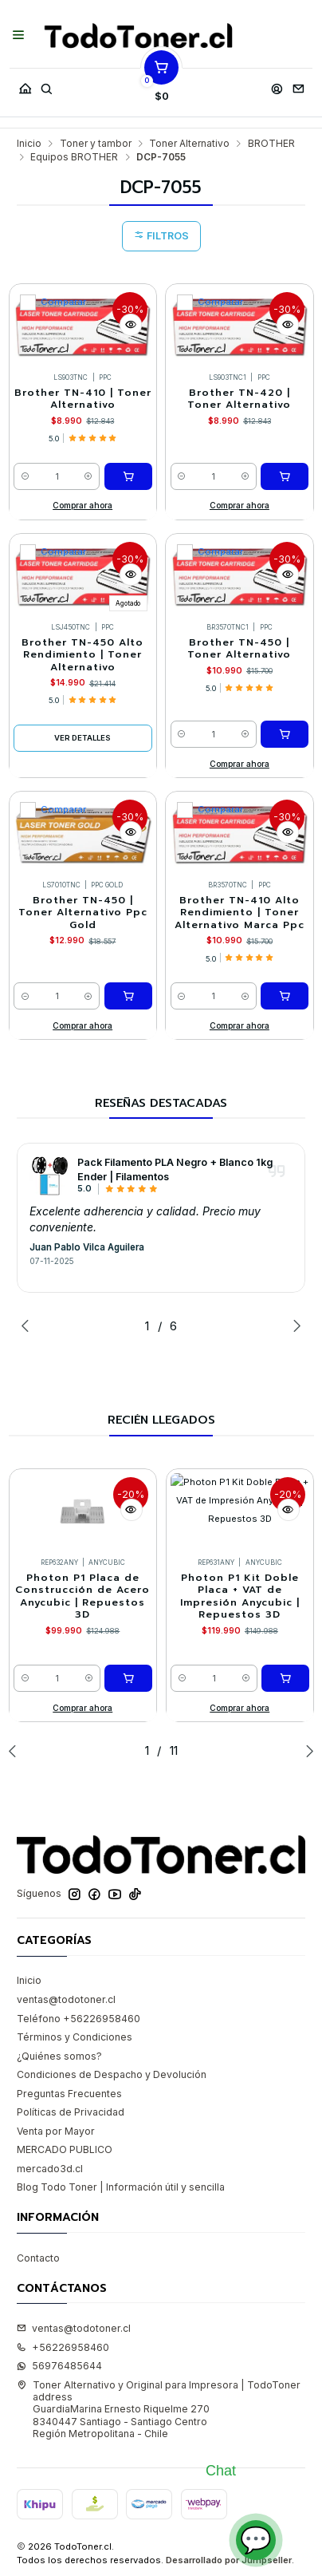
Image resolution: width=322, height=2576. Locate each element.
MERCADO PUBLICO (64, 2149)
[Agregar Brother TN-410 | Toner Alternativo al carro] (128, 476)
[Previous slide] (29, 1325)
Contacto (38, 2258)
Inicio (29, 143)
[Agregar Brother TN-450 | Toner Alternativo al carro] (284, 734)
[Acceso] (276, 85)
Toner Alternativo (189, 143)
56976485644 (59, 2366)
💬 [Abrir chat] (256, 2539)
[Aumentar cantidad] (89, 476)
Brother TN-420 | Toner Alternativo (239, 399)
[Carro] (161, 85)
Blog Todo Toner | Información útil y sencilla (121, 2187)
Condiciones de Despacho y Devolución (111, 2074)
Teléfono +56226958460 (78, 2019)
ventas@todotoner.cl (66, 1999)
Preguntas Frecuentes (69, 2094)
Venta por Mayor (56, 2131)
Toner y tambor (96, 143)
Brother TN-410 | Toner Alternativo (82, 399)
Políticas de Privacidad (70, 2112)
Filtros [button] (161, 236)
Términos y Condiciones (74, 2037)
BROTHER (271, 143)
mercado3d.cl (50, 2169)
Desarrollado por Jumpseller (229, 2560)
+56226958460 (63, 2347)
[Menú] (19, 36)
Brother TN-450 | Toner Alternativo (239, 649)
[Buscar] (46, 85)
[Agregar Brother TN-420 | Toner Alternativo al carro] (284, 476)
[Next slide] (293, 1325)
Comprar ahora (82, 505)
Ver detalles (82, 737)
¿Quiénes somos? (59, 2056)
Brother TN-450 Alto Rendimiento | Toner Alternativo (82, 655)
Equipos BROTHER (74, 157)
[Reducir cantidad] (25, 476)
